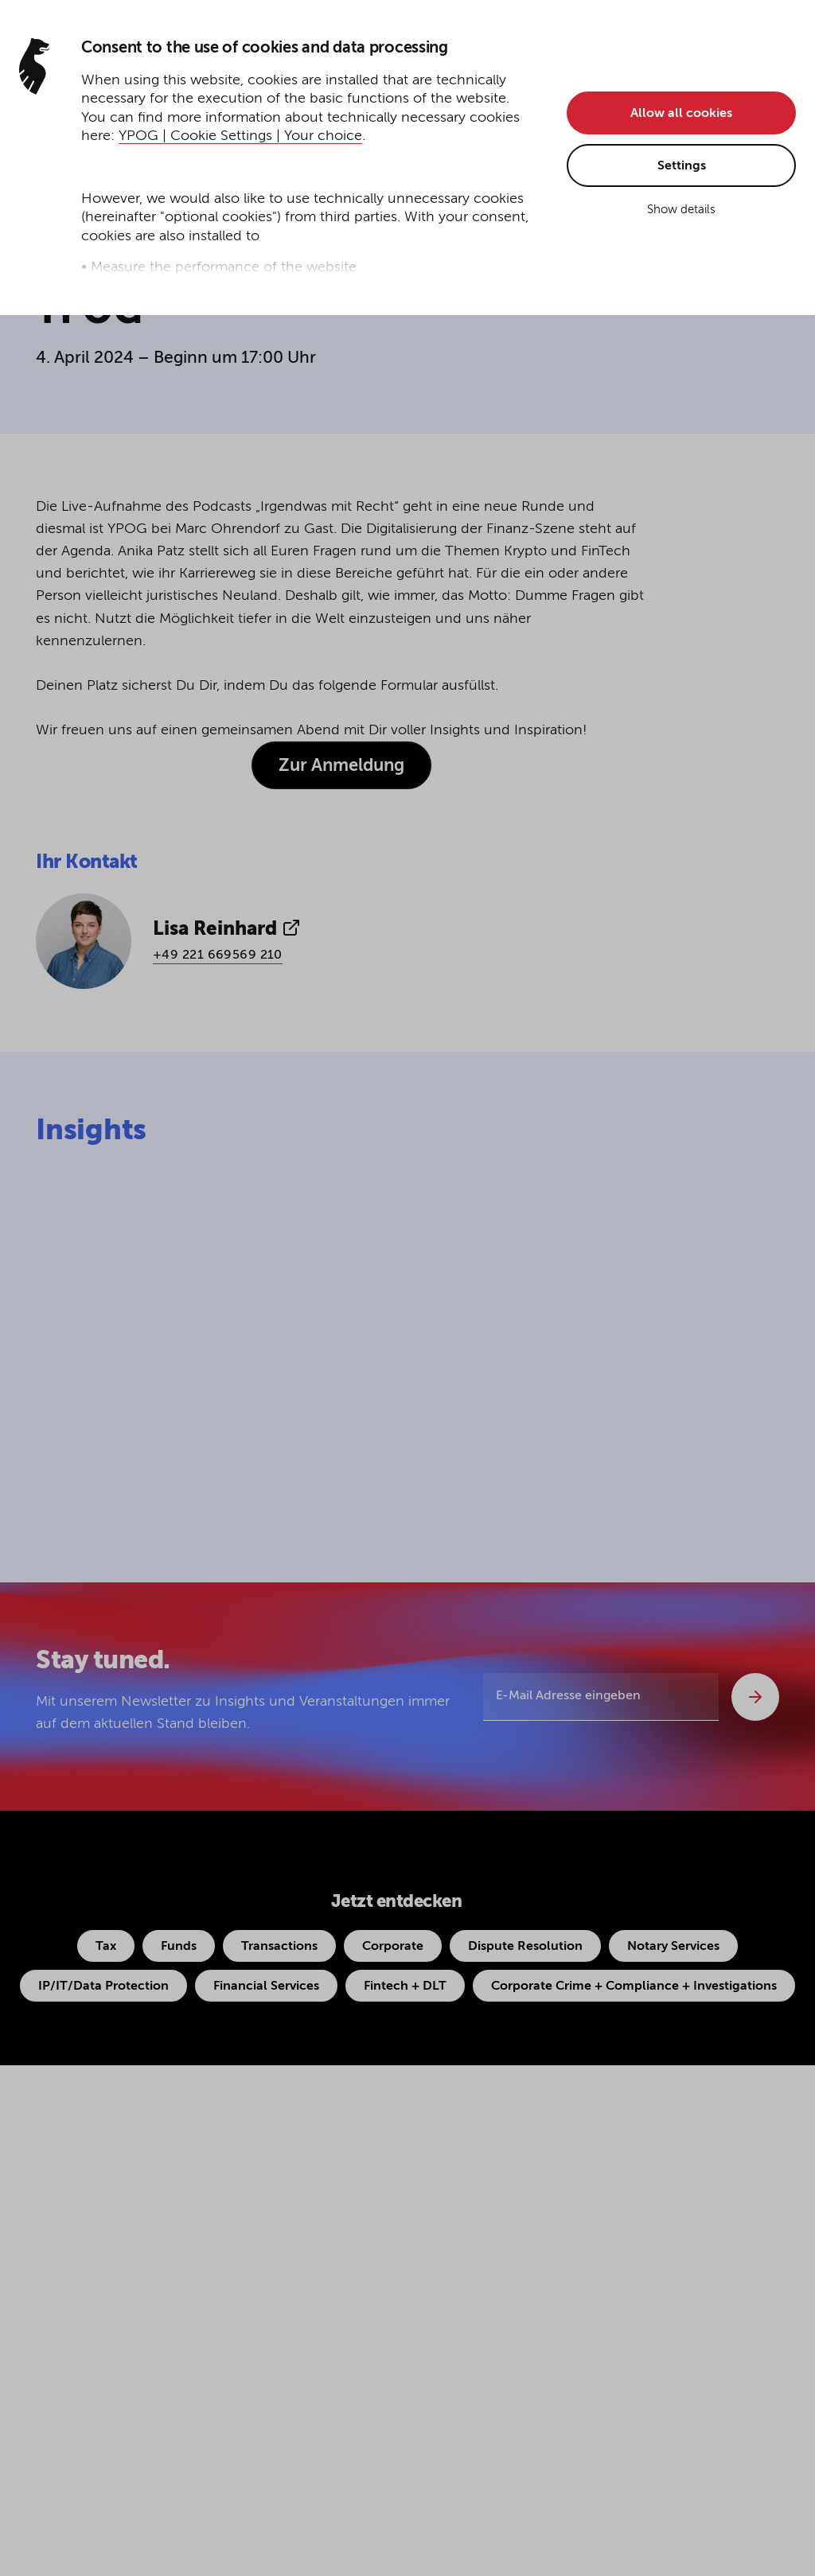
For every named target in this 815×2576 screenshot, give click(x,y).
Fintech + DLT (405, 1986)
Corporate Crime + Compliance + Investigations (634, 1986)
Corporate (392, 1946)
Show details (681, 210)
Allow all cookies (681, 113)
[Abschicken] (755, 1697)
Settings (681, 166)
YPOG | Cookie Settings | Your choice (240, 136)
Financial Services (266, 1986)
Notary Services (673, 1946)
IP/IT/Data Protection (103, 1986)
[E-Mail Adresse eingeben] (601, 1697)
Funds (179, 1946)
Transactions (279, 1946)
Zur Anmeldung (341, 766)
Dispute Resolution (525, 1946)
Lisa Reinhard (227, 928)
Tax (106, 1946)
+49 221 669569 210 (218, 955)
